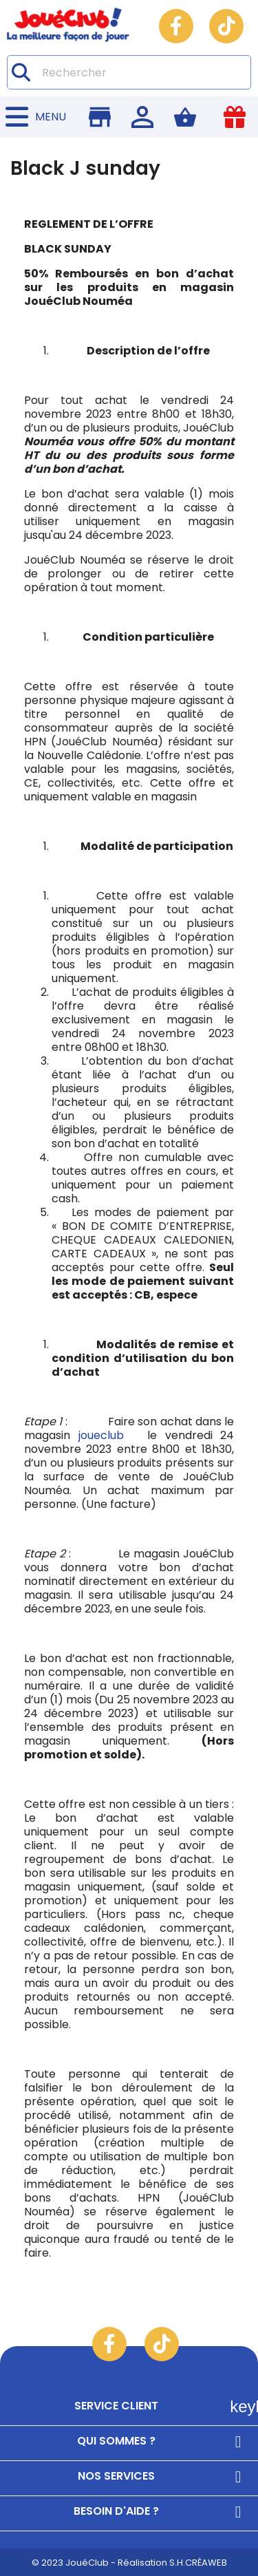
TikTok (226, 26)
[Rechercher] (129, 72)
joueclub (97, 1435)
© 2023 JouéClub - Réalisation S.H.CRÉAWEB (129, 2562)
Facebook (176, 26)
